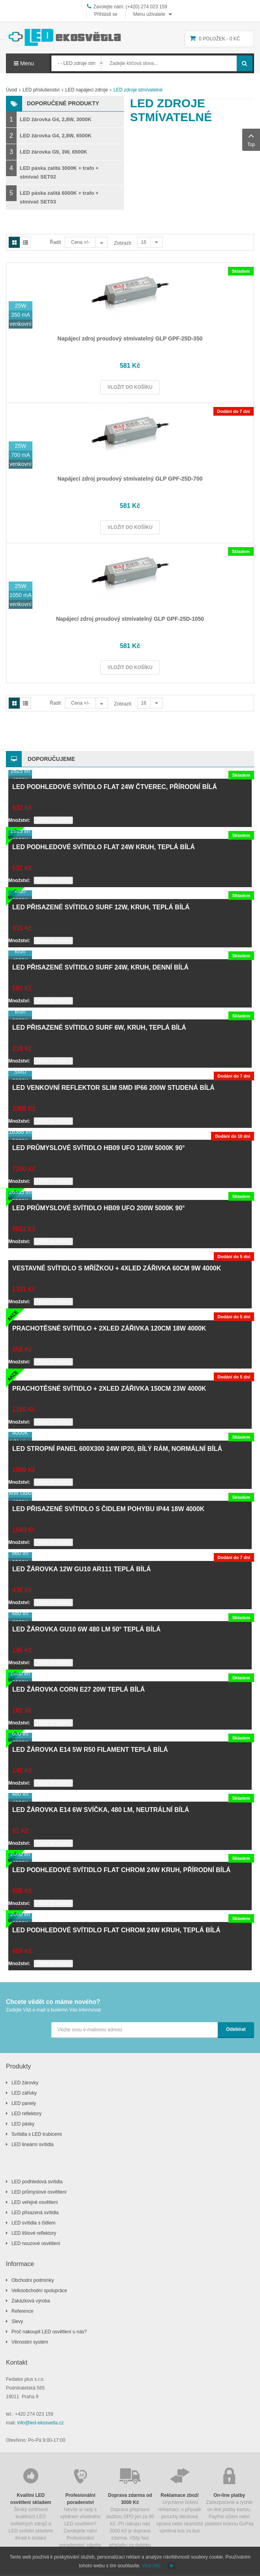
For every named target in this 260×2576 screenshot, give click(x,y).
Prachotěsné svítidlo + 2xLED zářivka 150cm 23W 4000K (109, 1388)
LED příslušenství (41, 90)
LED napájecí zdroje (86, 90)
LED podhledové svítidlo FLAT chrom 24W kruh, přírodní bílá (121, 1870)
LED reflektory (26, 2113)
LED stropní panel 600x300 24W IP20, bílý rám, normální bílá (117, 1448)
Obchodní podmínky (32, 2280)
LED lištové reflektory (33, 2233)
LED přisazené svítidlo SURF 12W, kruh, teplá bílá (101, 907)
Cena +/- (80, 242)
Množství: (19, 820)
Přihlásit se (105, 14)
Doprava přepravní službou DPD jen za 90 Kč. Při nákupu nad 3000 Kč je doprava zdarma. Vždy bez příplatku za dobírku (130, 2507)
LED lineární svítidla (32, 2144)
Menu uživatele (149, 14)
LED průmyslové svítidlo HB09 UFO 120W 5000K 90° (98, 1147)
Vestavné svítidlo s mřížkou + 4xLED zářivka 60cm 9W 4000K (116, 1268)
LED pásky (22, 2124)
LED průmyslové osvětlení (38, 2192)
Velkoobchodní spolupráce (39, 2290)
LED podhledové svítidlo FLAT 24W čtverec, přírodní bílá (114, 786)
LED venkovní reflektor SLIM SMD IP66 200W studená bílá (113, 1087)
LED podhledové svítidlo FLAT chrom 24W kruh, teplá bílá (116, 1930)
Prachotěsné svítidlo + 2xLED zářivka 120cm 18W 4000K (109, 1328)
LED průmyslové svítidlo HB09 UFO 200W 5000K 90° (98, 1208)
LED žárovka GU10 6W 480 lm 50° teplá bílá (86, 1629)
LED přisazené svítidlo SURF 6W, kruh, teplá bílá (99, 1027)
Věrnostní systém (29, 2342)
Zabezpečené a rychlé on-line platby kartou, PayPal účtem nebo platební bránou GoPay (229, 2496)
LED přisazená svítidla (34, 2212)
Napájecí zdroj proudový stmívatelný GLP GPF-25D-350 (130, 338)
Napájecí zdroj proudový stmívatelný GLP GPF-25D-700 (130, 478)
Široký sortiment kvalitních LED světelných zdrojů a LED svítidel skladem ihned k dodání (31, 2503)
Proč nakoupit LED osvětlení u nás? (49, 2332)
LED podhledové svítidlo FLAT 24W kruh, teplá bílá (103, 847)
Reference (22, 2311)
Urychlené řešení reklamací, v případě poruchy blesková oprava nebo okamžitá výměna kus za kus (180, 2500)
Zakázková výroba (30, 2301)
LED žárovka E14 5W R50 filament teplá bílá (90, 1749)
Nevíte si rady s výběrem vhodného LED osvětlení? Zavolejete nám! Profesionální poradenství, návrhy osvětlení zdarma (81, 2510)
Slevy (17, 2321)
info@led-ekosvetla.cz (40, 2423)
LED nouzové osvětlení (35, 2243)
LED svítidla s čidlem (33, 2223)
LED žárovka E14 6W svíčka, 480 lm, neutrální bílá (100, 1809)
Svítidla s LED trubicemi (36, 2134)
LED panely (23, 2103)
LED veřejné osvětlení (34, 2202)
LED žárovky (24, 2083)
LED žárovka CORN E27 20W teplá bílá (78, 1689)
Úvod (11, 90)
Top (251, 139)
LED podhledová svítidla (36, 2181)
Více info (151, 2565)
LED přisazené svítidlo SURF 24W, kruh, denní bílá (100, 967)
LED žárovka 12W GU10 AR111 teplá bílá (81, 1569)
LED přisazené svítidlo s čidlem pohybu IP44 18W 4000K (108, 1509)
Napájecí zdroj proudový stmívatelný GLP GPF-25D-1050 (130, 619)
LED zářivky (24, 2093)
